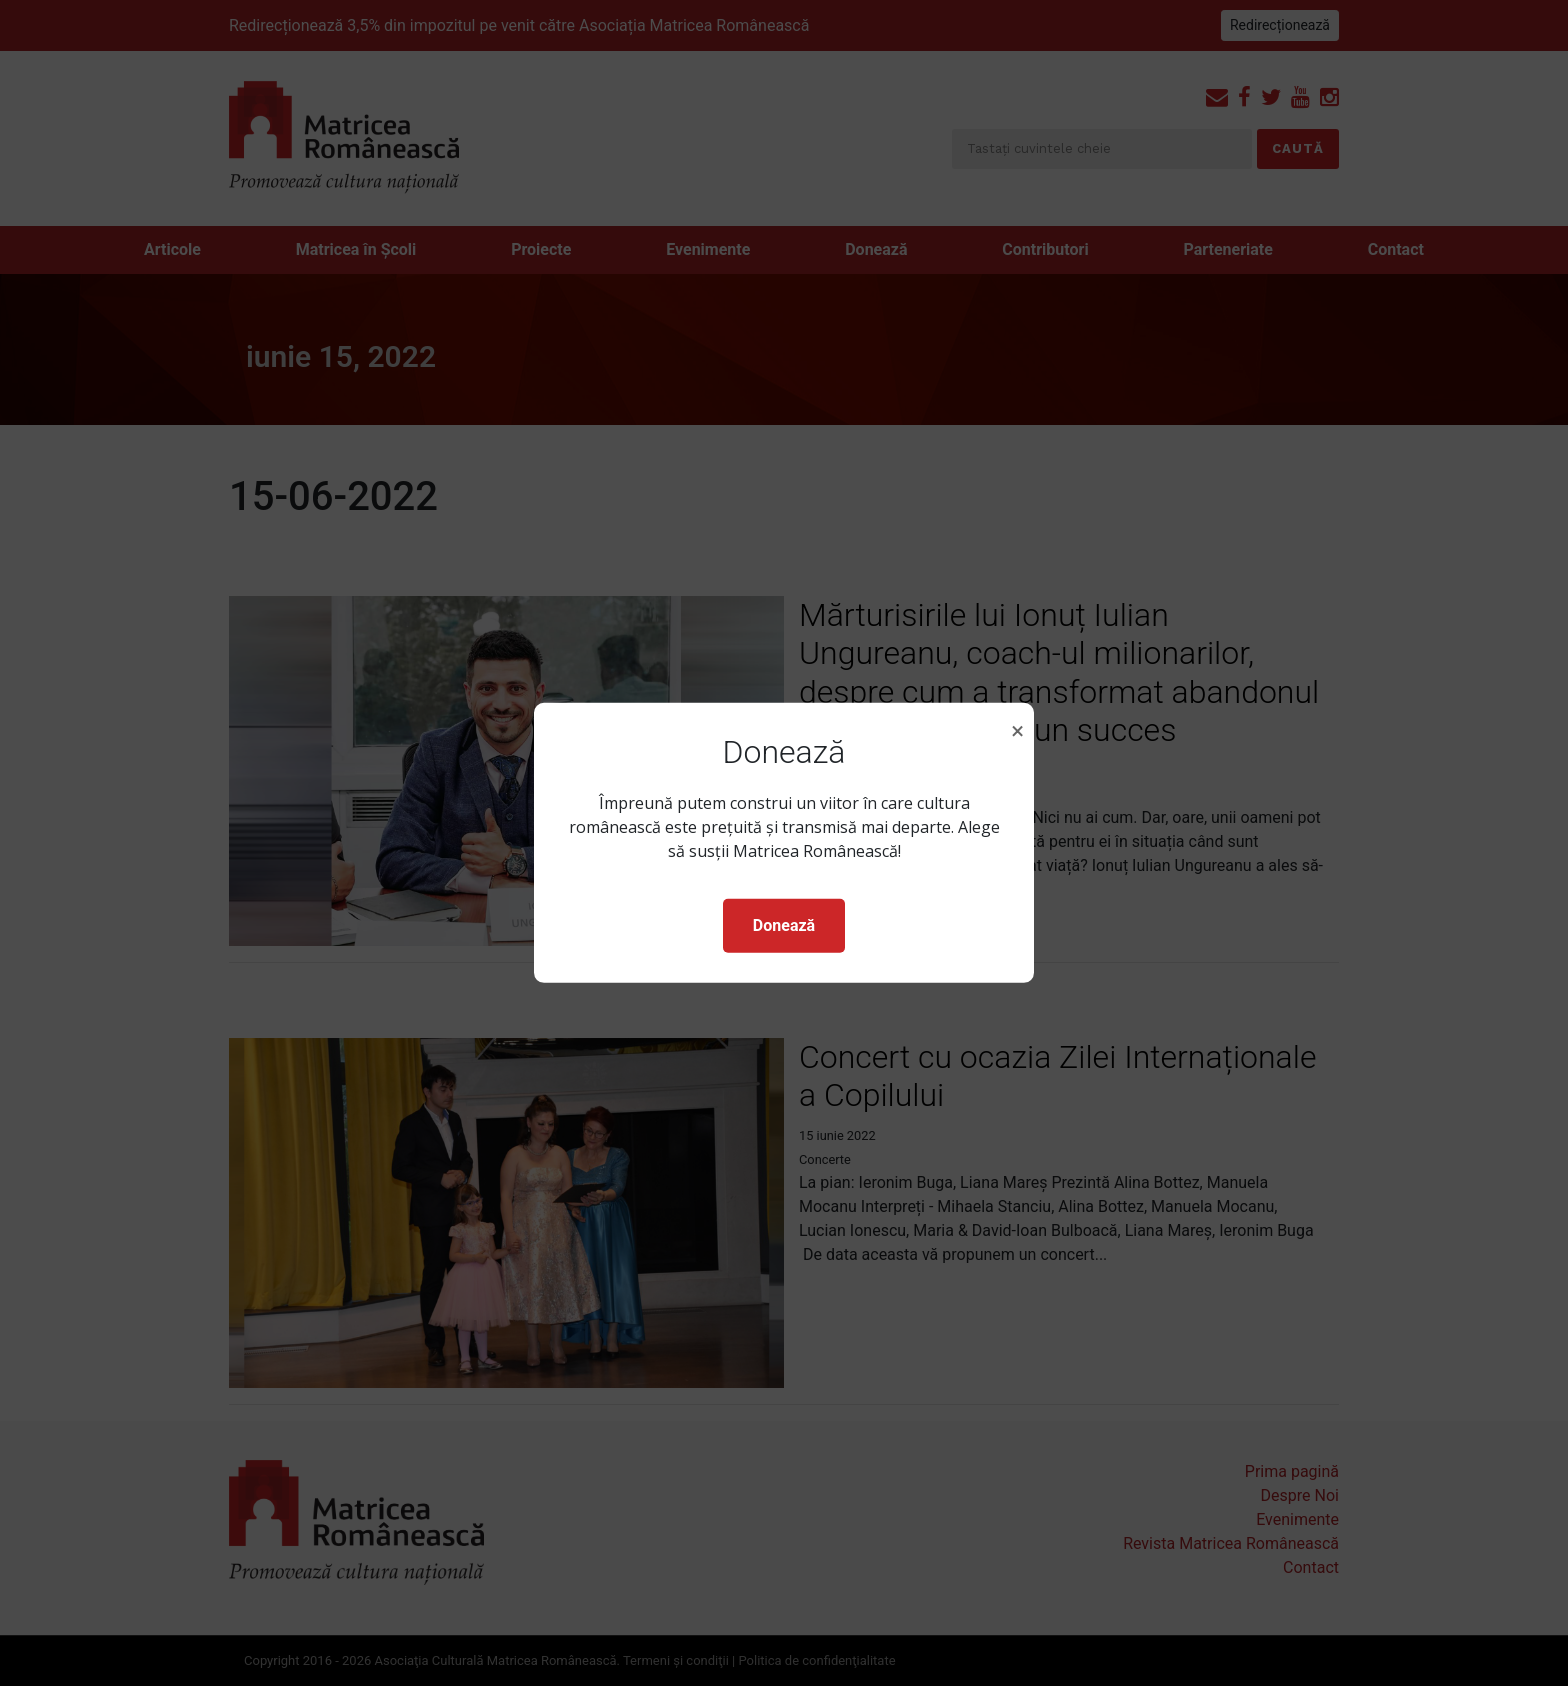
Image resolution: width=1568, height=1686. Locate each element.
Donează (784, 925)
